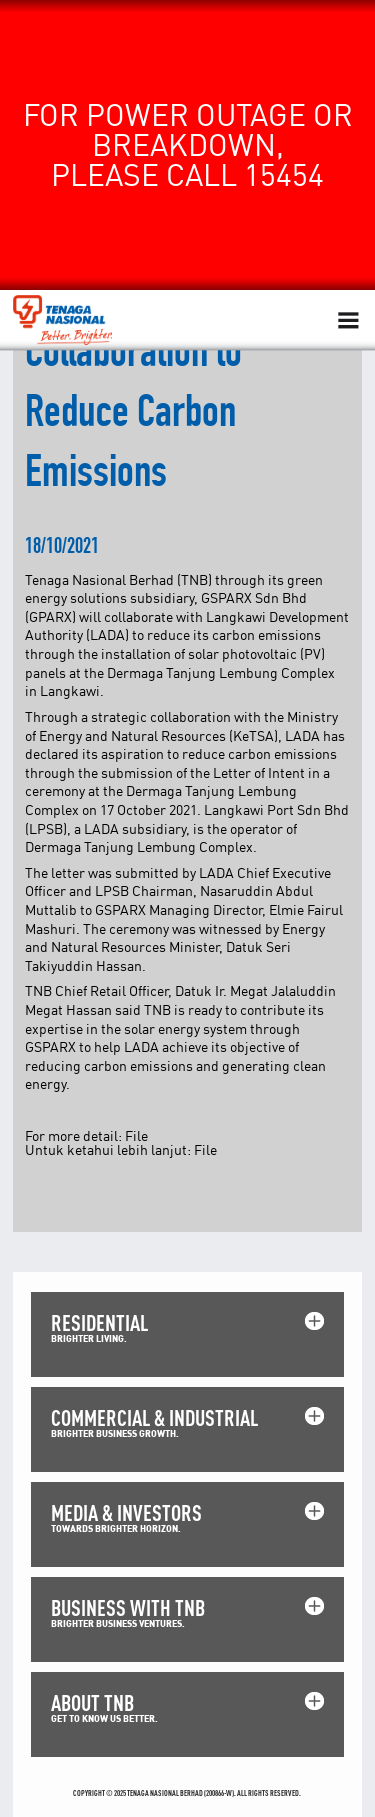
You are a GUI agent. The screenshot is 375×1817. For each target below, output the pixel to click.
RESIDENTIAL (99, 1322)
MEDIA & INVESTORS (126, 1512)
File (136, 1135)
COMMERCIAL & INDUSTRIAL (154, 1417)
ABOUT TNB (92, 1702)
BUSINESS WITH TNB (128, 1607)
